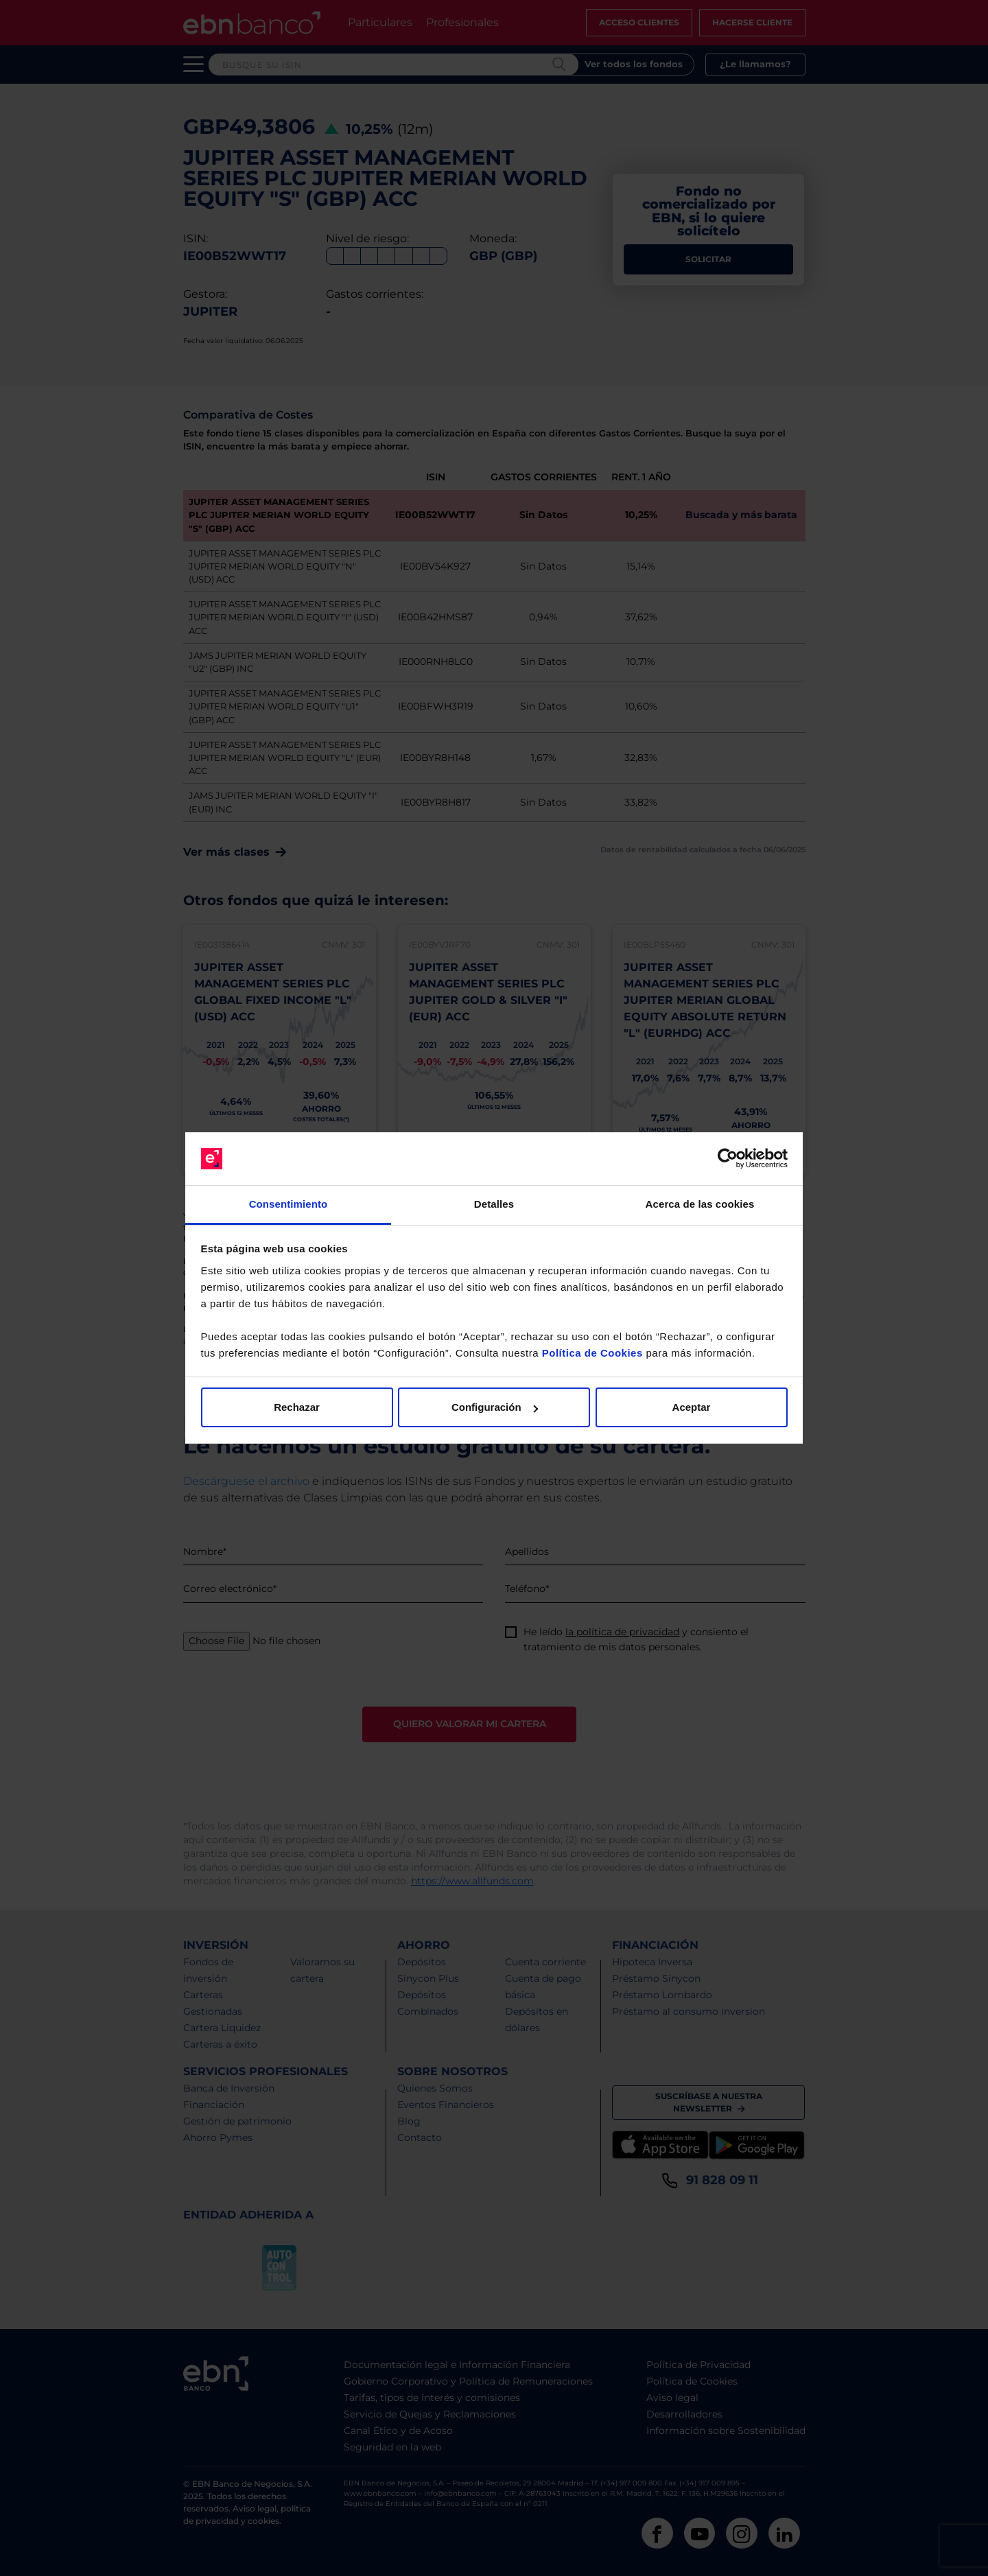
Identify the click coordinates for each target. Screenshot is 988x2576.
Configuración (494, 1407)
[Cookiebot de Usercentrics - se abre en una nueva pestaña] (728, 1159)
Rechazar (297, 1407)
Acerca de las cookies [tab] (700, 1204)
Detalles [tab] (494, 1204)
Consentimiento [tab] (288, 1204)
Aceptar (691, 1407)
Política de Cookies (592, 1353)
